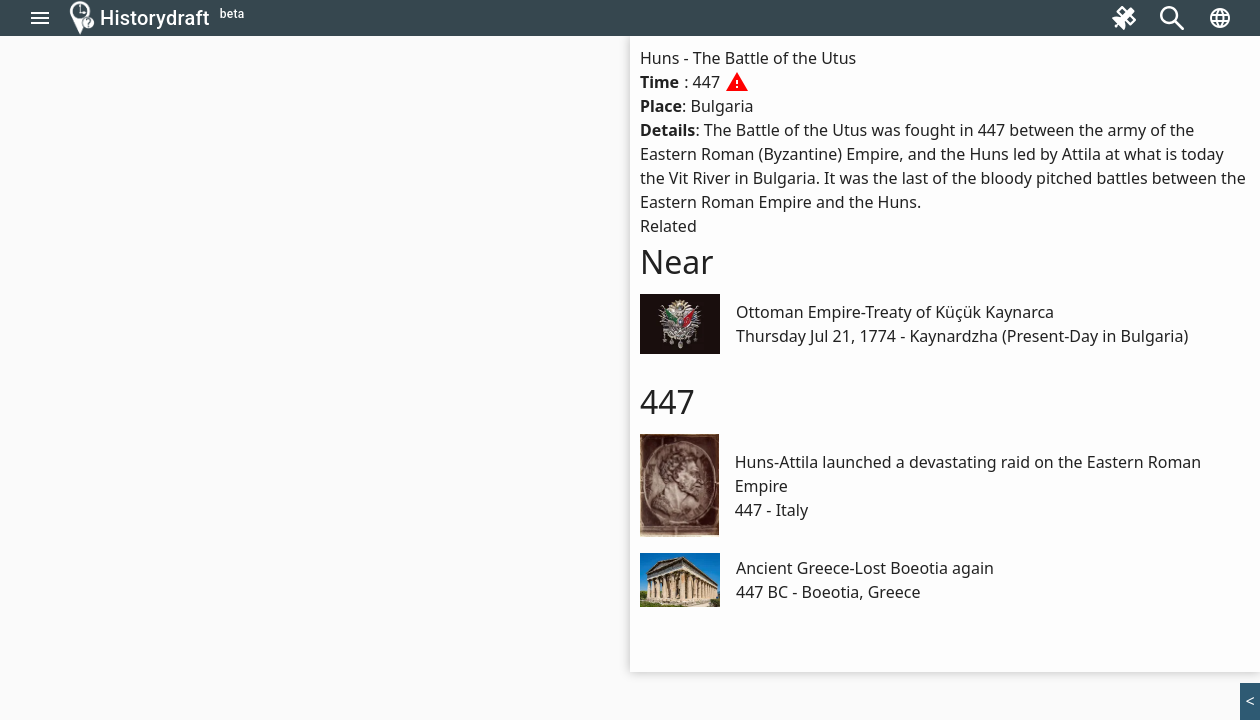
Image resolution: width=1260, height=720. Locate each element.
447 (667, 401)
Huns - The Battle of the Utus (748, 58)
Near (677, 261)
